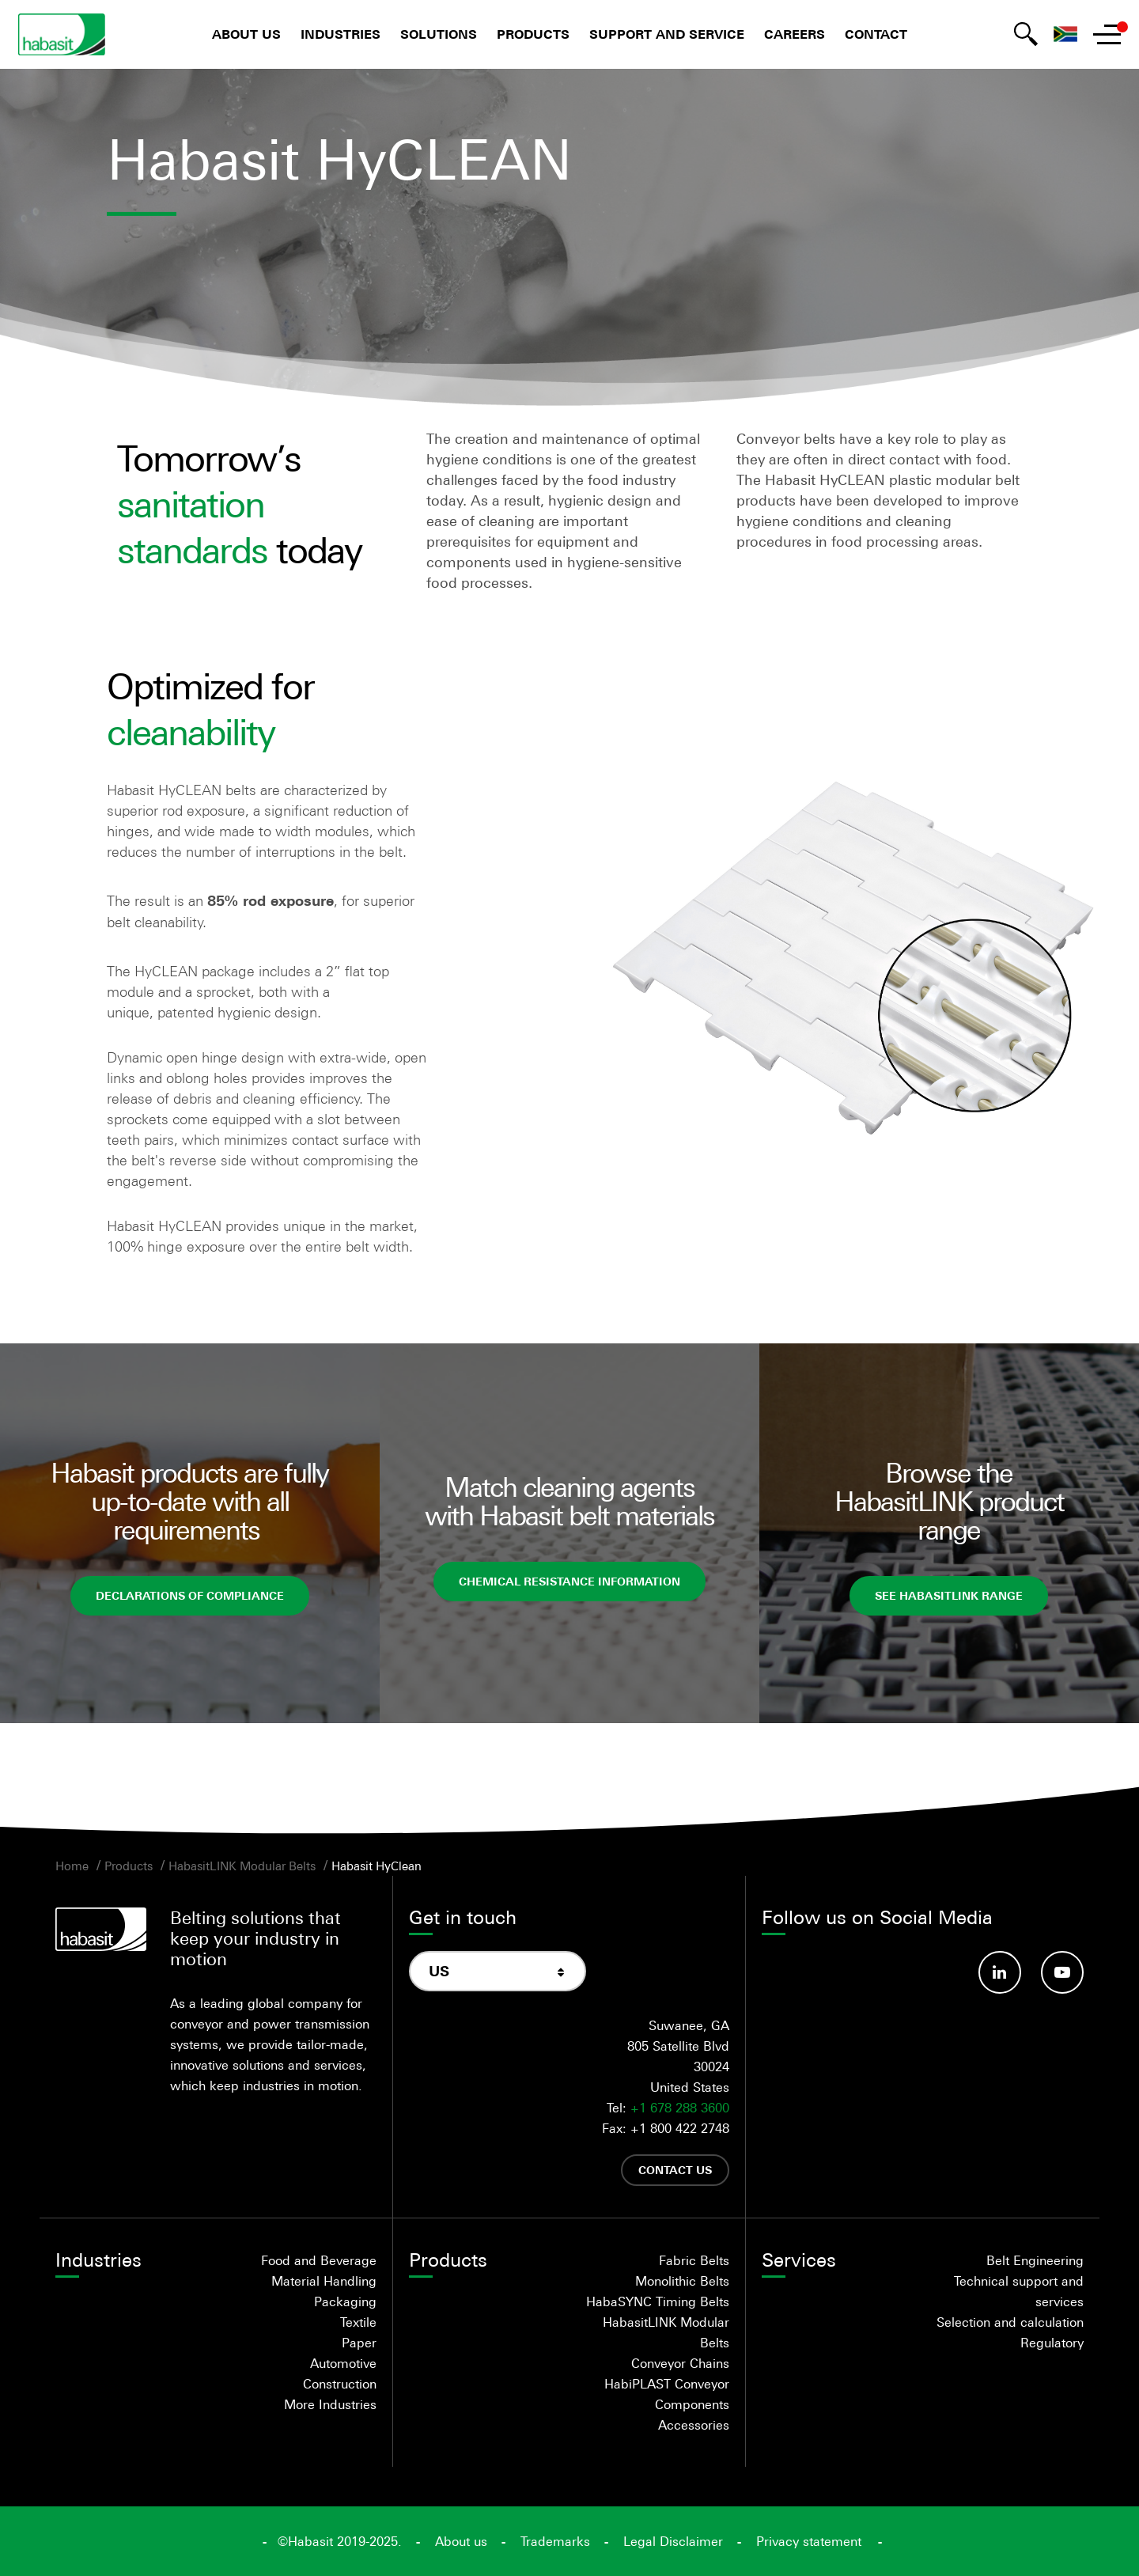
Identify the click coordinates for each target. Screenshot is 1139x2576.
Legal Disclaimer (673, 2541)
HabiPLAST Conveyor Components (666, 2394)
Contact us (675, 2169)
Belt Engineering (1035, 2260)
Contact (876, 34)
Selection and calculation (1010, 2322)
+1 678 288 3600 (679, 2108)
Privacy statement (808, 2541)
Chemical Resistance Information (569, 1581)
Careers (794, 34)
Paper (359, 2343)
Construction (340, 2384)
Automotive (343, 2363)
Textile (358, 2322)
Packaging (345, 2301)
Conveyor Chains (680, 2363)
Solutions (438, 34)
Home (72, 1865)
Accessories (693, 2425)
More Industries (330, 2404)
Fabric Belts (694, 2260)
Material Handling (324, 2281)
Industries (340, 34)
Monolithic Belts (682, 2281)
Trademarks (555, 2541)
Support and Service (666, 34)
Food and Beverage (319, 2260)
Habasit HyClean (376, 1865)
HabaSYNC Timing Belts (657, 2301)
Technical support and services (1019, 2291)
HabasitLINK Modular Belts (242, 1865)
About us (246, 34)
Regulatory (1052, 2343)
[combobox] (497, 1971)
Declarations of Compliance (190, 1595)
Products (533, 34)
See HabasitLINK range (949, 1595)
